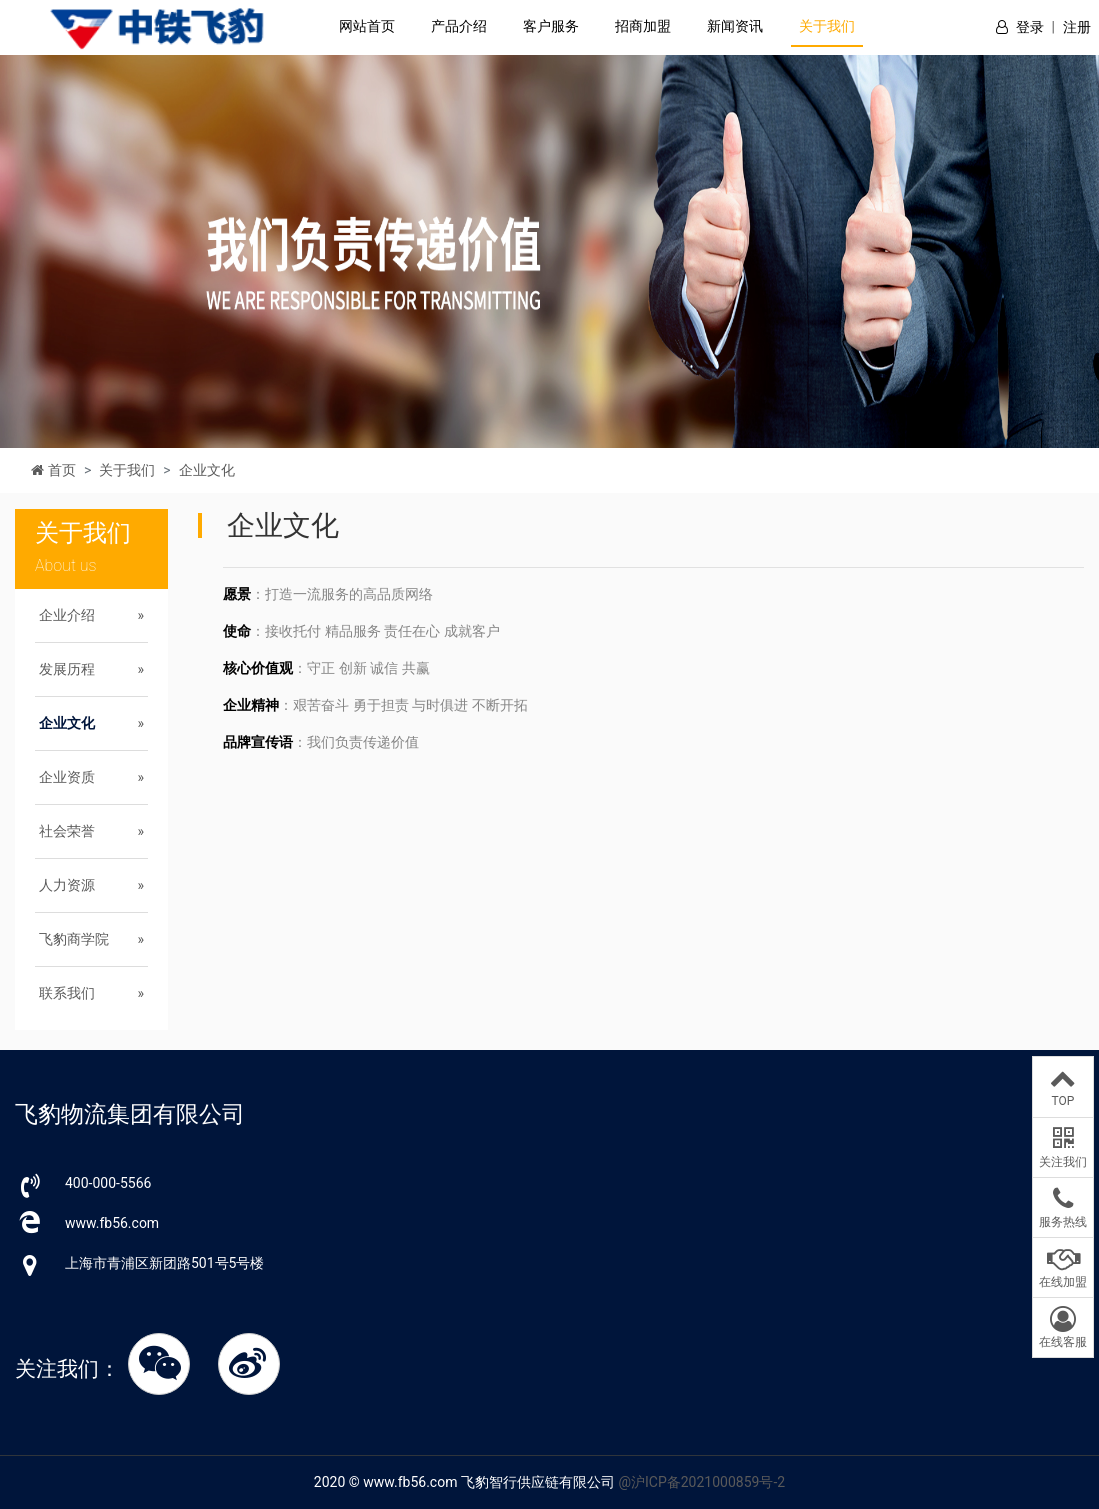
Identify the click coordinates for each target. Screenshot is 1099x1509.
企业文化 (207, 470)
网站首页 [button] (367, 26)
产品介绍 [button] (459, 26)
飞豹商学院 (74, 939)
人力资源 (67, 885)
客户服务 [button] (551, 26)
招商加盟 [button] (643, 26)
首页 (62, 470)
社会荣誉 (67, 831)
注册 (1077, 27)
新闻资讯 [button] (735, 26)
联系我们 (67, 993)
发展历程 (67, 669)
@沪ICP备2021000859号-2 (701, 1482)
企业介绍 (67, 615)
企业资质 (67, 777)
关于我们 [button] (827, 26)
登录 (1030, 27)
